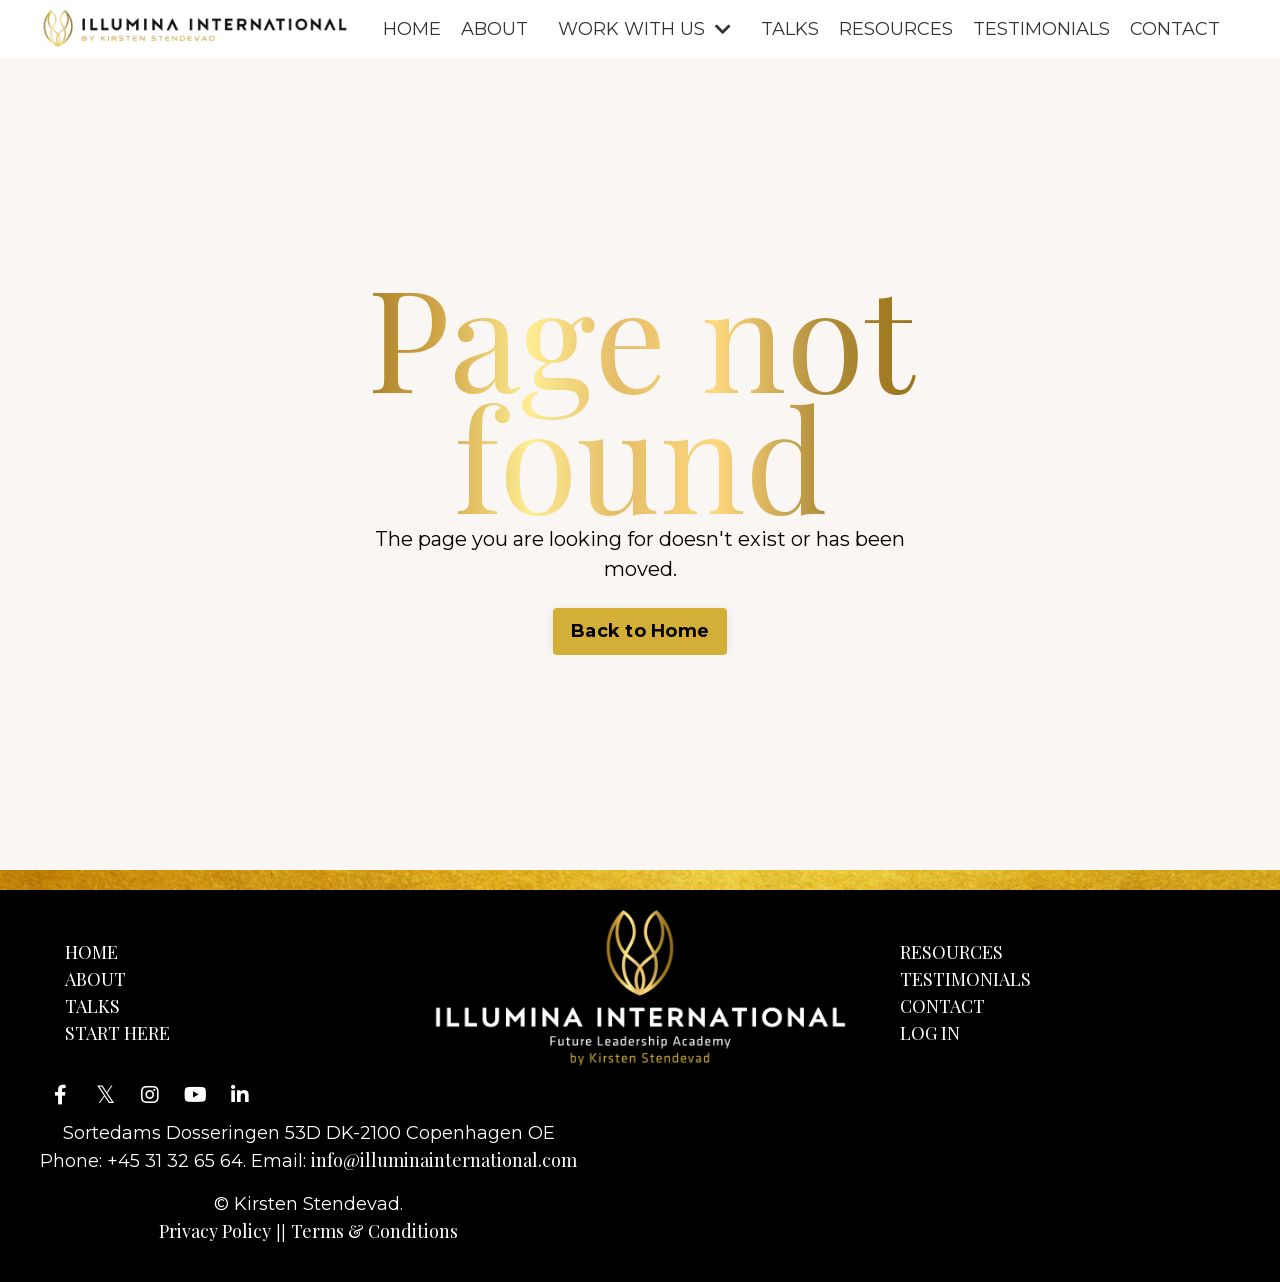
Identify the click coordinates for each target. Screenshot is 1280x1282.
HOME (412, 29)
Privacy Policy (215, 1231)
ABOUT (494, 29)
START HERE (117, 1033)
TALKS (790, 29)
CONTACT (1175, 29)
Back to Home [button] (640, 631)
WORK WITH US (644, 29)
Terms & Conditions (374, 1231)
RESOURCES (896, 29)
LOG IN (930, 1033)
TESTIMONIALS (1041, 29)
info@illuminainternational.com (444, 1160)
